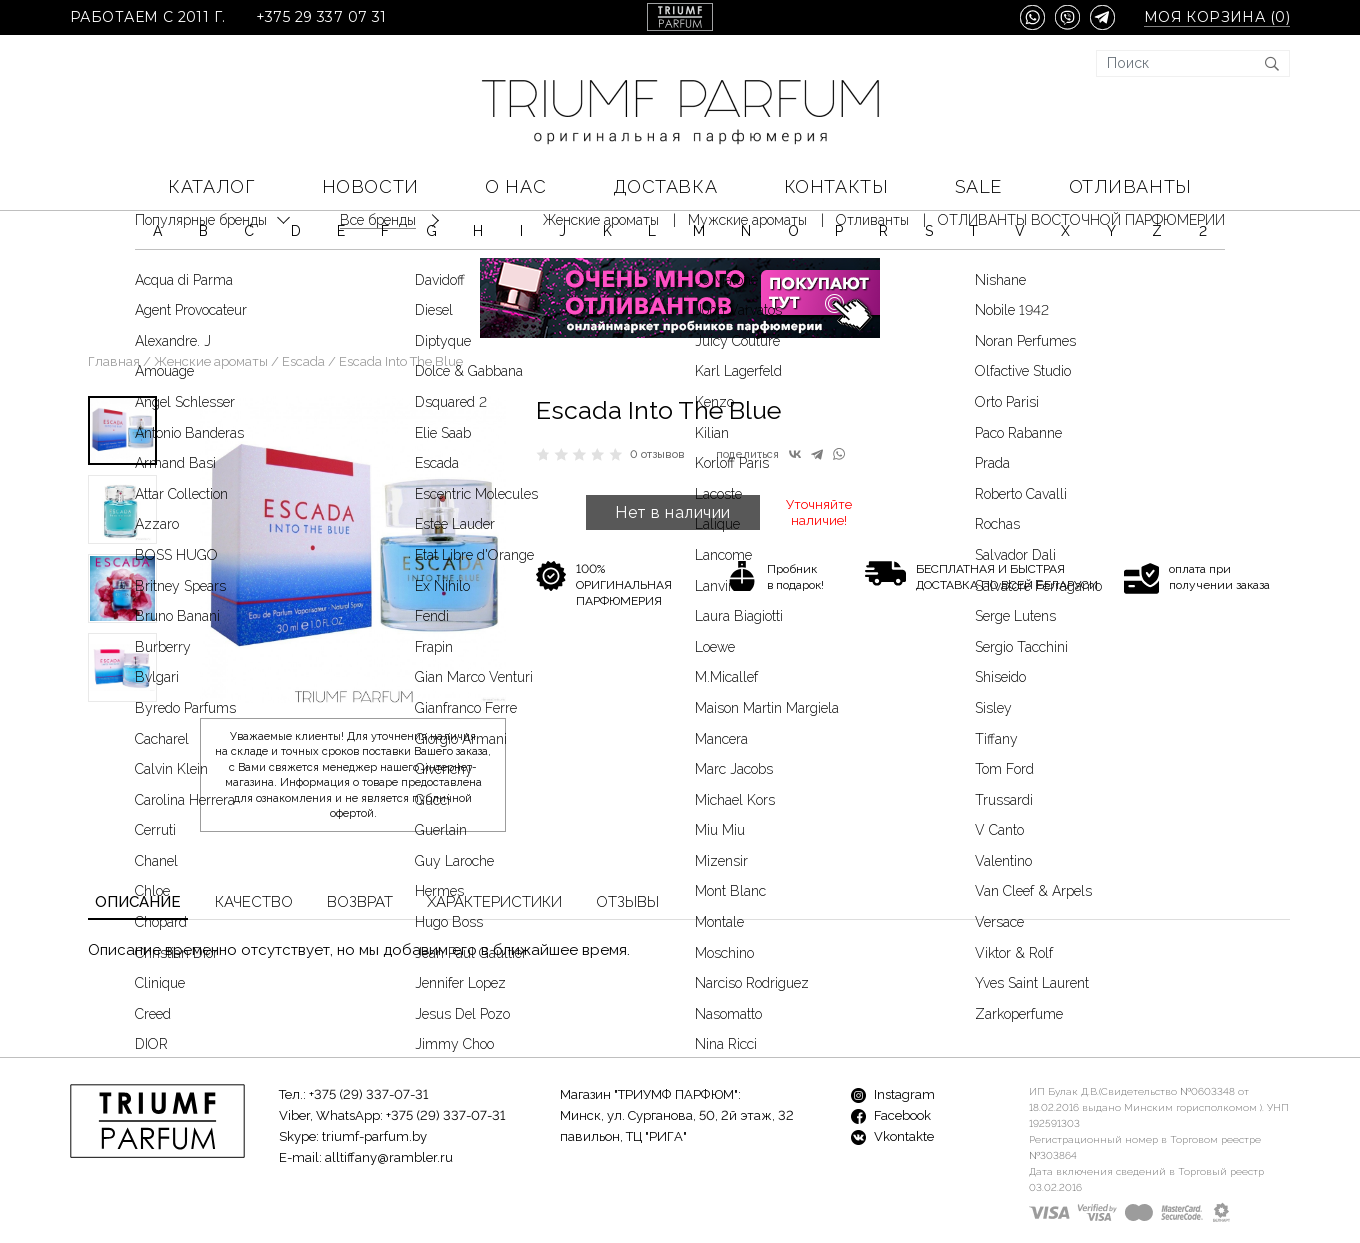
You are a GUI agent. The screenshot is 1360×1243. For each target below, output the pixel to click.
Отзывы (627, 843)
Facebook (891, 1056)
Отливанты (1130, 186)
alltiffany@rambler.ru (389, 1098)
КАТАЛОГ (211, 186)
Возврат (360, 843)
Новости (370, 186)
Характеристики (494, 843)
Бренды (464, 1193)
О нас (515, 186)
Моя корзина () (1217, 17)
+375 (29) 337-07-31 (368, 1035)
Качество (254, 843)
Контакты (836, 186)
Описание (138, 843)
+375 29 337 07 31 (321, 17)
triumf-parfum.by (374, 1077)
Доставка (665, 186)
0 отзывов (657, 395)
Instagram (893, 1035)
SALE (978, 186)
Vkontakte (892, 1077)
